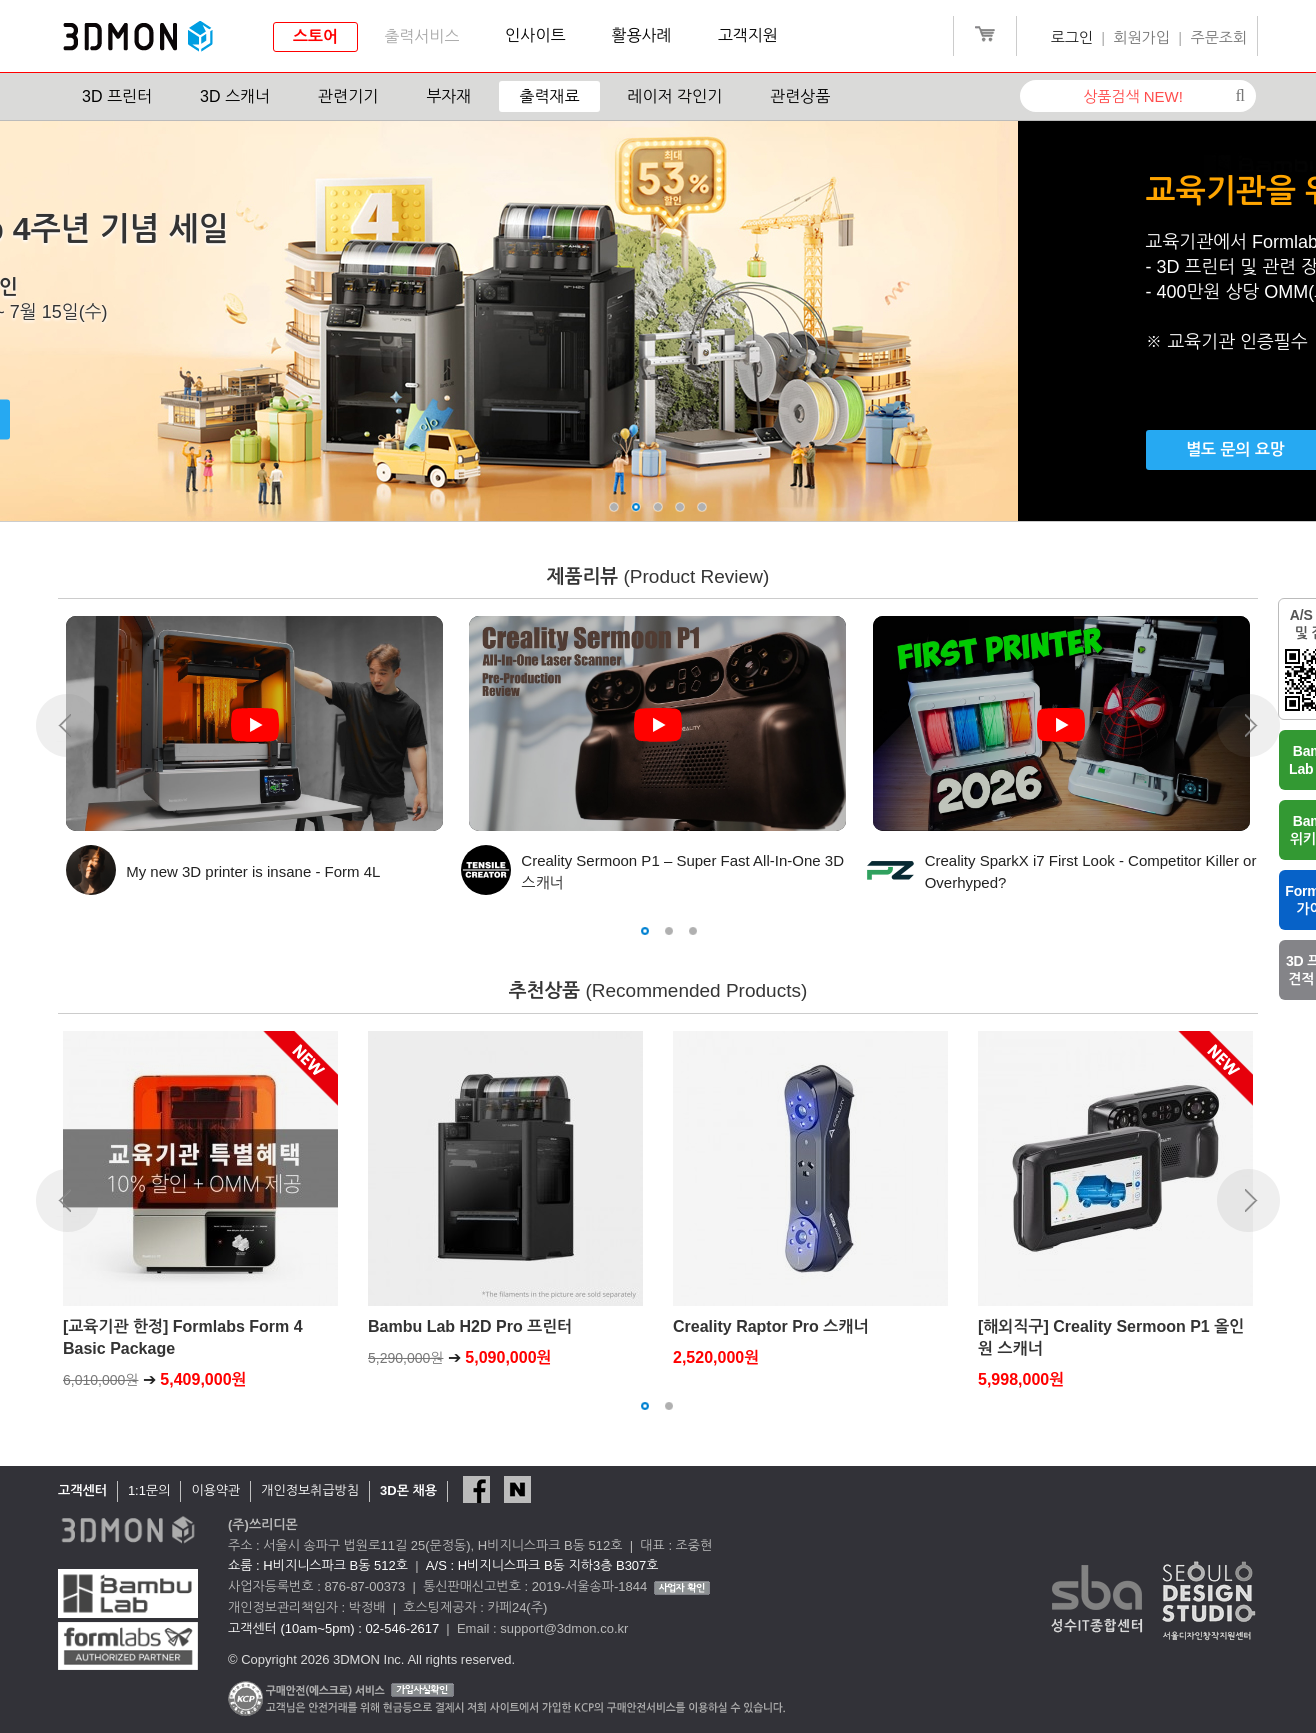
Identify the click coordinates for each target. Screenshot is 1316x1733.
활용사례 (642, 35)
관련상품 (800, 96)
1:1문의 (149, 1490)
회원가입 (1142, 37)
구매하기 (218, 419)
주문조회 (1219, 37)
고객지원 (748, 35)
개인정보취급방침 (310, 1490)
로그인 (1072, 37)
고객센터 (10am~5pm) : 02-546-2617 (333, 1628)
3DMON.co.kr (138, 37)
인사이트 (535, 35)
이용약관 (215, 1490)
